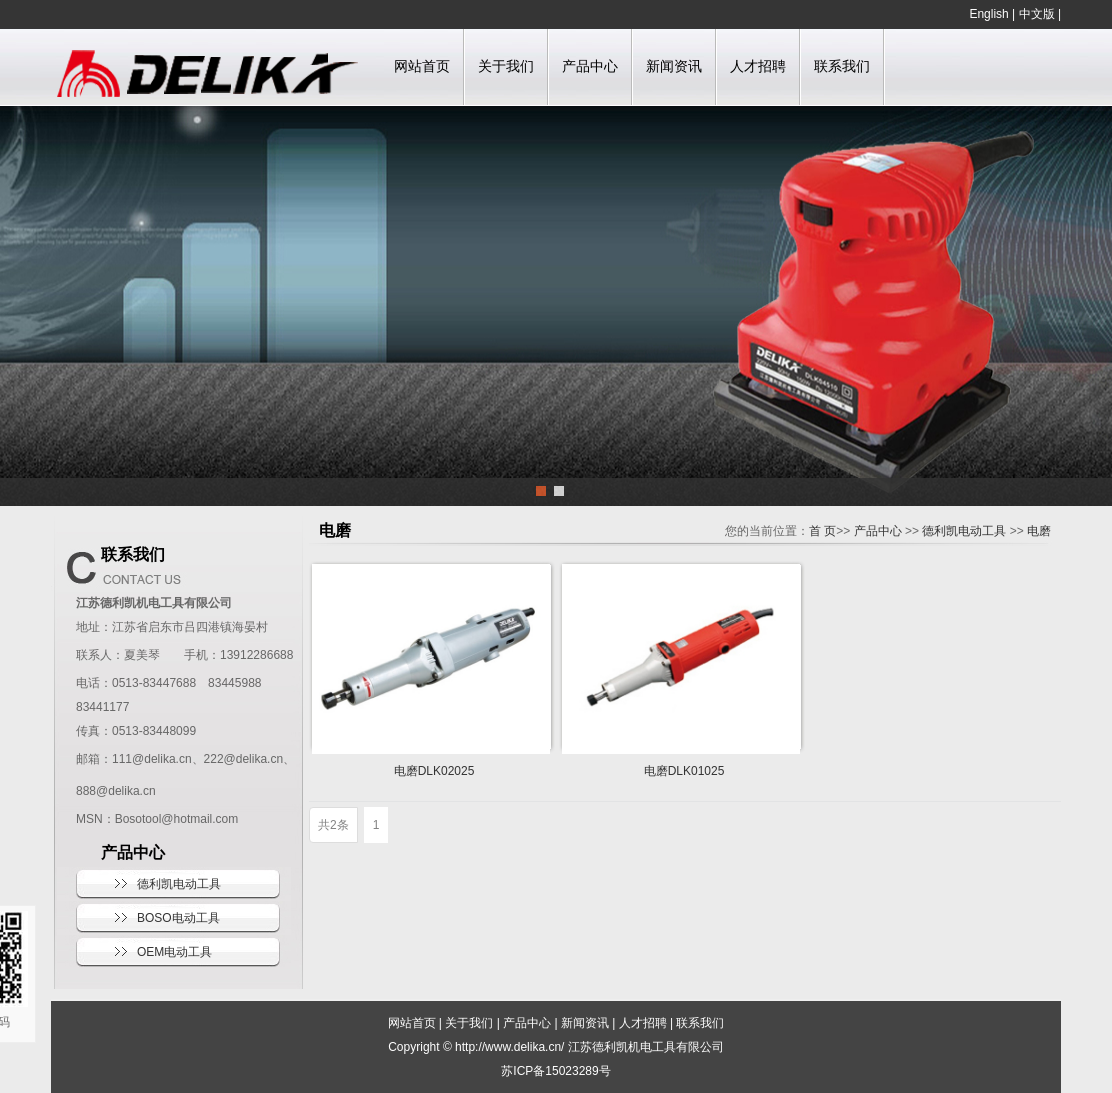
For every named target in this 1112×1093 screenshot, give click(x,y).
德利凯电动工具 (179, 884)
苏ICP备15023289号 (555, 1071)
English (988, 14)
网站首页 (422, 66)
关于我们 (506, 66)
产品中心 (590, 66)
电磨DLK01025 (684, 771)
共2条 (333, 825)
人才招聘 (758, 66)
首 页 (822, 531)
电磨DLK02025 (434, 771)
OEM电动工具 (174, 952)
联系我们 (842, 66)
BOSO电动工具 (178, 918)
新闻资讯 (674, 66)
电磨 (1039, 531)
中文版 (1037, 14)
